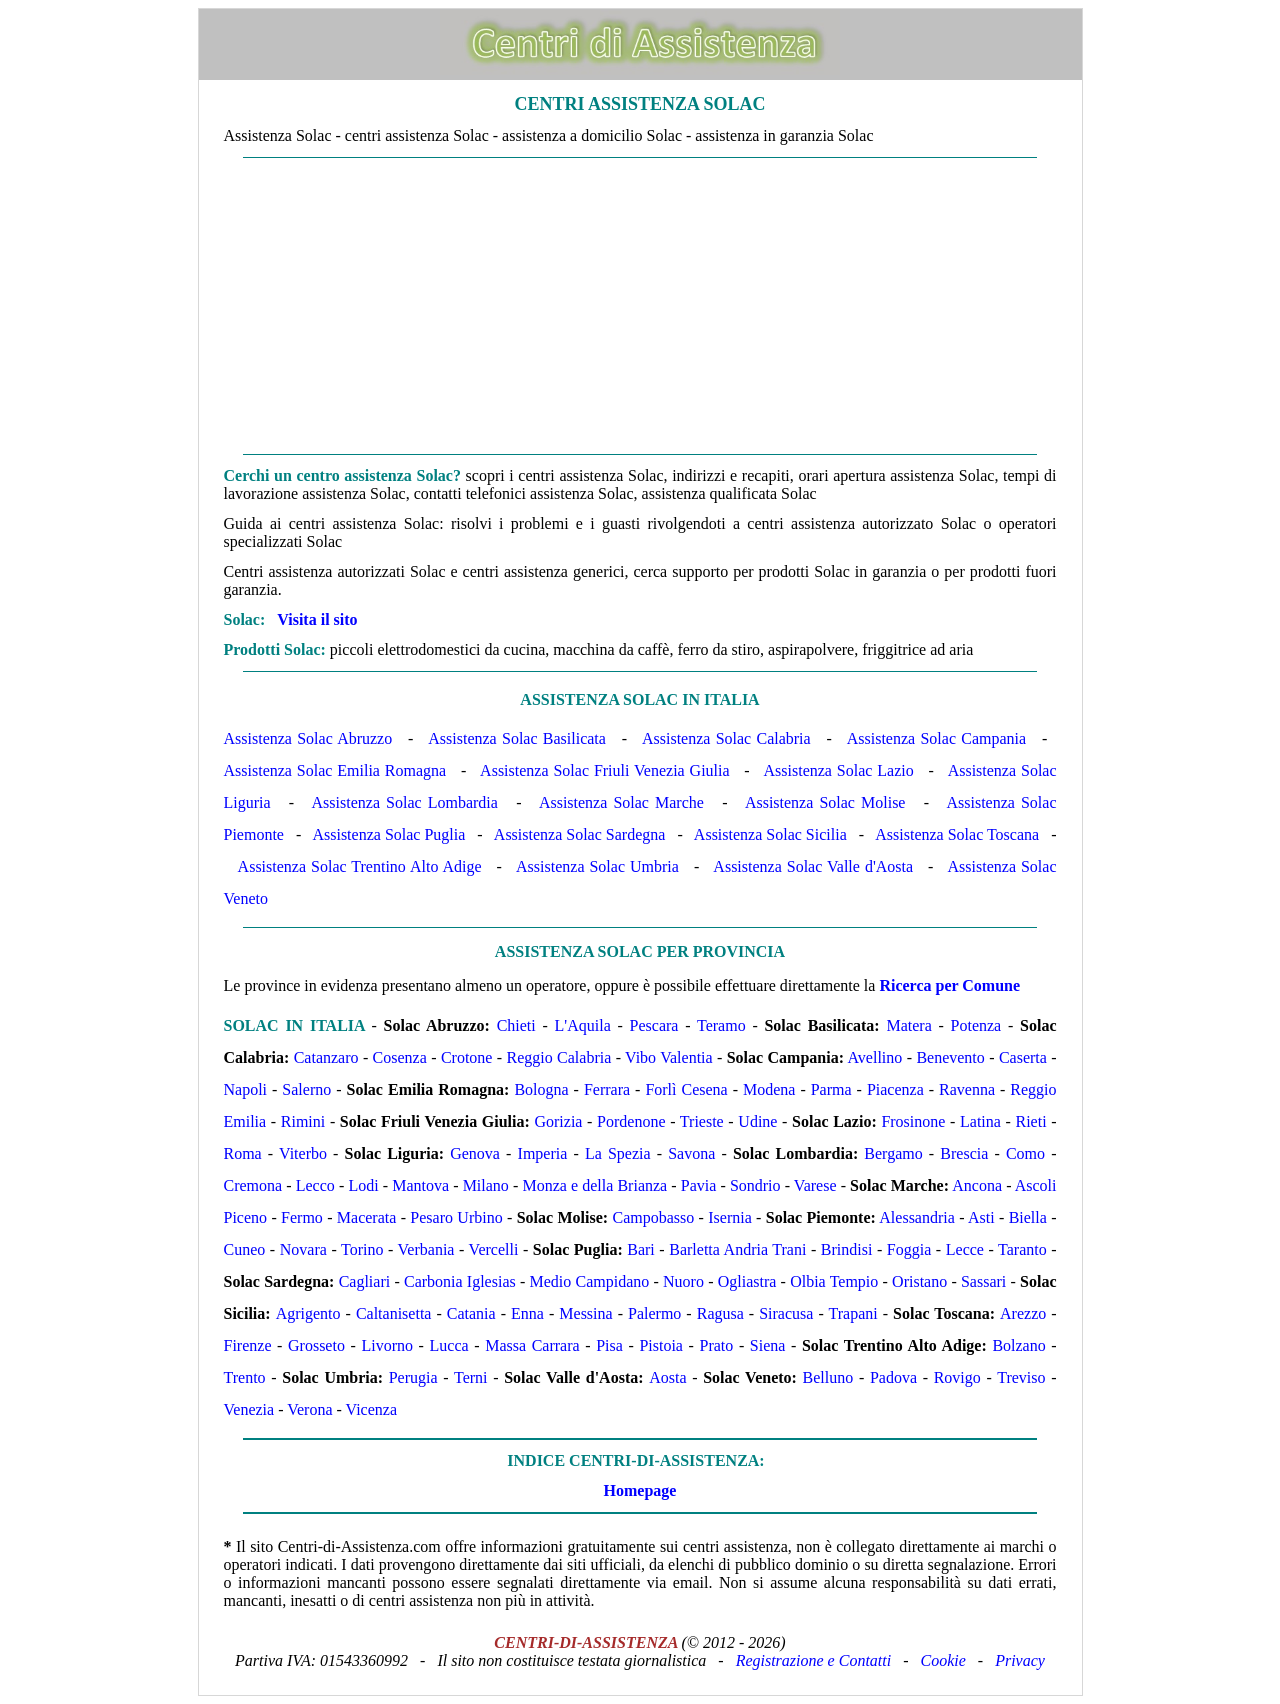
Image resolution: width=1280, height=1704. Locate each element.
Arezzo (1023, 1313)
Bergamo (893, 1153)
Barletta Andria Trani (737, 1249)
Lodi (363, 1185)
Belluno (828, 1377)
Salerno (306, 1089)
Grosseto (316, 1345)
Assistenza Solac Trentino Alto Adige (360, 866)
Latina (980, 1121)
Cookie (943, 1660)
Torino (362, 1249)
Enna (527, 1313)
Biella (1028, 1217)
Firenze (248, 1345)
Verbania (426, 1249)
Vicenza (371, 1409)
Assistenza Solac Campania (936, 738)
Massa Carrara (532, 1345)
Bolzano (1018, 1345)
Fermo (302, 1217)
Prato (717, 1345)
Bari (641, 1249)
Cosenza (400, 1057)
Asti (981, 1217)
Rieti (1031, 1121)
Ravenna (967, 1089)
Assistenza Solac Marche (621, 802)
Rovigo (957, 1377)
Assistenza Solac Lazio (839, 770)
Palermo (654, 1313)
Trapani (852, 1313)
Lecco (315, 1185)
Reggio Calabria (559, 1057)
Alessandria (917, 1217)
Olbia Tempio (834, 1281)
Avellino (874, 1057)
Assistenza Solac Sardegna (580, 834)
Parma (831, 1089)
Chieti (516, 1025)
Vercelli (494, 1249)
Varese (815, 1185)
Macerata (367, 1217)
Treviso (1021, 1377)
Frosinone (913, 1121)
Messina (585, 1313)
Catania (471, 1313)
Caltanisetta (394, 1313)
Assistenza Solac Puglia (388, 834)
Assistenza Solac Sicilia (770, 834)
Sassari (983, 1281)
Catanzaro (326, 1057)
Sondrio (755, 1185)
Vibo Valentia (669, 1057)
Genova (475, 1153)
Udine (757, 1121)
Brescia (964, 1153)
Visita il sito (317, 619)
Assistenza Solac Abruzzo (308, 738)
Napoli (246, 1089)
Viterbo (303, 1153)
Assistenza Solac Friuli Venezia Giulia (605, 770)
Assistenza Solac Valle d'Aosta (813, 866)
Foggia (909, 1249)
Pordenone (631, 1121)
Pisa (609, 1345)
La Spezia (618, 1153)
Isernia (730, 1217)
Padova (893, 1377)
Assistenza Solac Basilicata (517, 738)
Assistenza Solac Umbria (597, 866)
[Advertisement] (640, 306)
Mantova (420, 1185)
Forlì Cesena (686, 1089)
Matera (908, 1025)
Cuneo (245, 1249)
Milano (486, 1185)
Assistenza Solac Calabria (726, 738)
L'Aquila (583, 1025)
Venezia (249, 1409)
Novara (303, 1249)
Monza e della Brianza (594, 1185)
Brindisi (847, 1249)
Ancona (977, 1185)
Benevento (950, 1057)
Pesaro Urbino (456, 1217)
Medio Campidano (590, 1281)
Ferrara (607, 1089)
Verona (309, 1409)
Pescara (654, 1025)
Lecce (965, 1249)
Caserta (1023, 1057)
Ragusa (720, 1313)
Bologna (541, 1089)
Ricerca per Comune (949, 985)
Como (1025, 1153)
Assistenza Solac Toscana (957, 834)
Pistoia (661, 1345)
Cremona (253, 1185)
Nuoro (683, 1281)
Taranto (1022, 1249)
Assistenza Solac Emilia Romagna (335, 770)
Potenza (976, 1025)
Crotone (467, 1057)
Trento (245, 1377)
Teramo (721, 1025)
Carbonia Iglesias (460, 1281)
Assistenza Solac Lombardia (405, 802)
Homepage (640, 1490)
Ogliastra (747, 1281)
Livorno (387, 1345)
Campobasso (653, 1217)
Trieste (702, 1121)
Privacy (1020, 1660)
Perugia (413, 1377)
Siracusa (786, 1313)
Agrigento (308, 1313)
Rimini (303, 1121)
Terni (471, 1377)
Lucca (449, 1345)
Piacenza (895, 1089)
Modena (769, 1089)
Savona (691, 1153)
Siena (768, 1345)
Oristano (919, 1281)
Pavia (699, 1185)
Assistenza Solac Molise (825, 802)
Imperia (543, 1153)
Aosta (667, 1377)
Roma (243, 1153)
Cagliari (365, 1281)
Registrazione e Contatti (814, 1660)
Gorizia (558, 1121)
